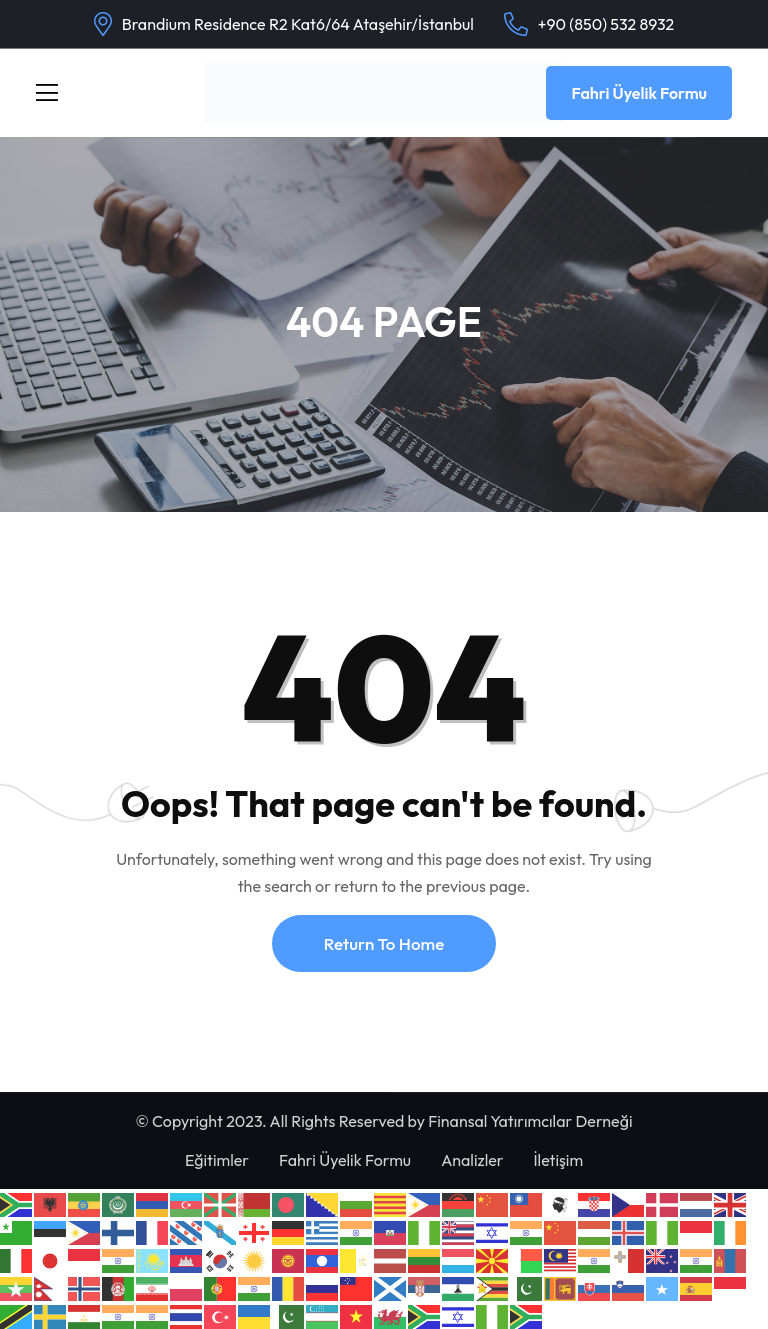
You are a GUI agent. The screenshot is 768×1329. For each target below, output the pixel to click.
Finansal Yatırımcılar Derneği (530, 1121)
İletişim (558, 1160)
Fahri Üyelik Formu (639, 93)
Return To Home (384, 943)
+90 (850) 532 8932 (606, 24)
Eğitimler (217, 1160)
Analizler (472, 1160)
